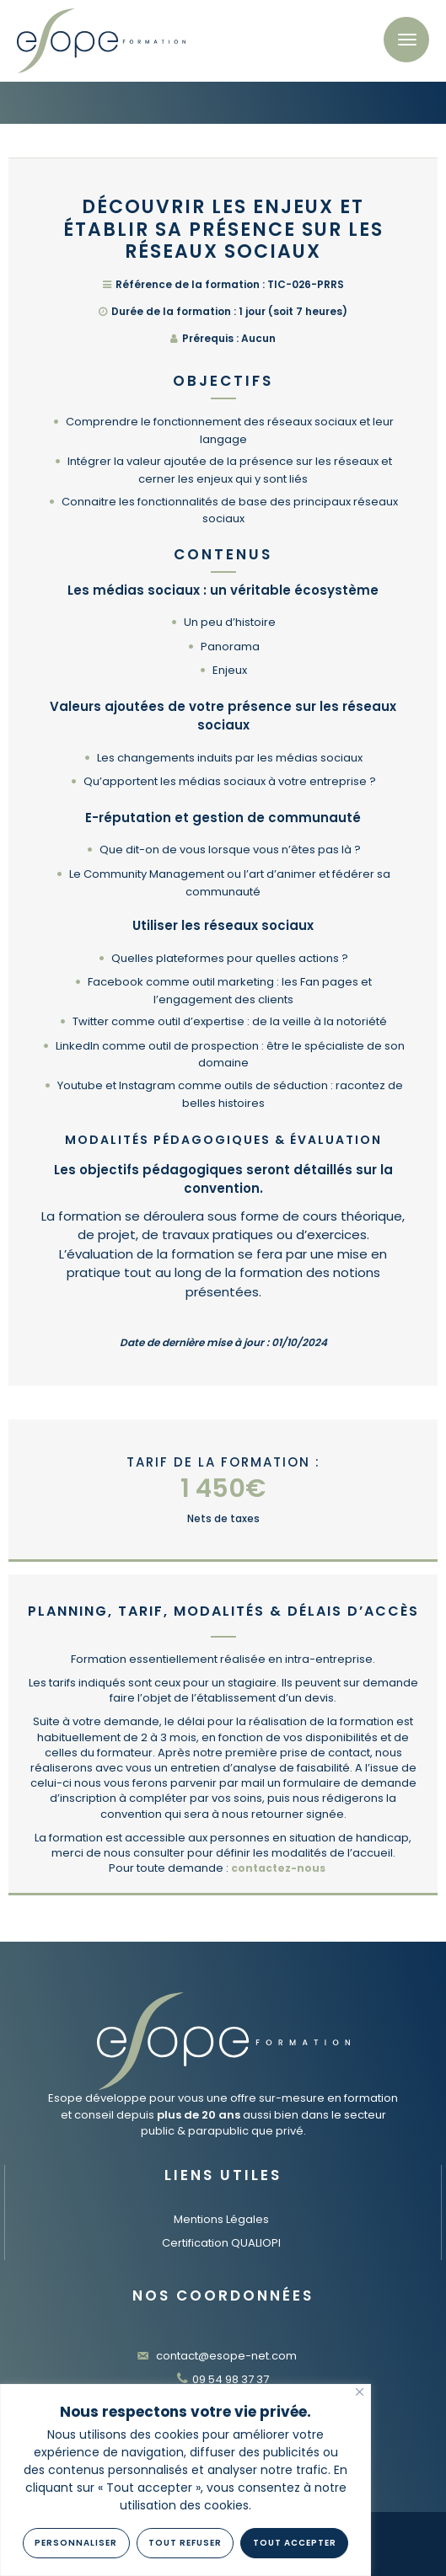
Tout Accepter (294, 2542)
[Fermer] (359, 2392)
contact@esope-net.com (217, 2356)
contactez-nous (278, 1868)
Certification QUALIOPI (221, 2243)
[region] (185, 2480)
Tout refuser (185, 2542)
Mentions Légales (221, 2219)
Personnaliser (76, 2542)
